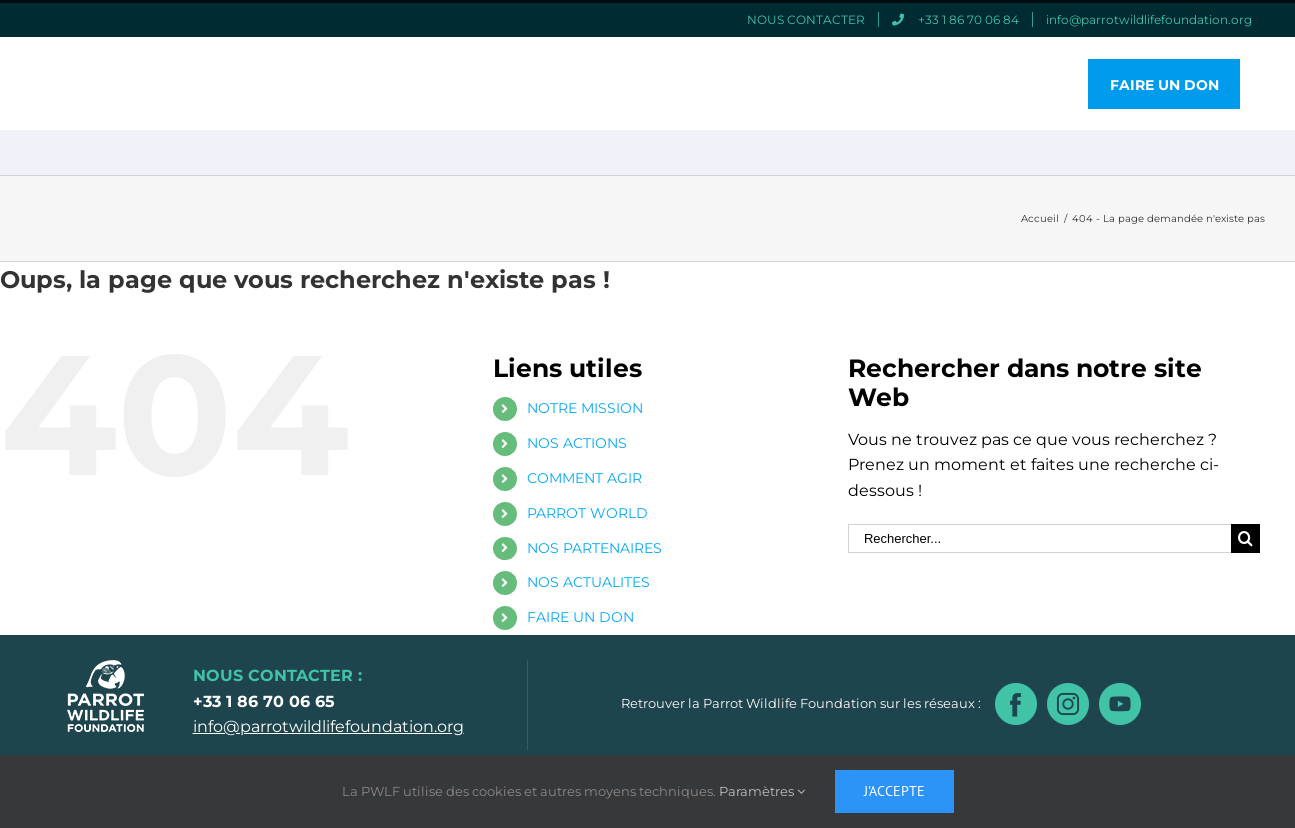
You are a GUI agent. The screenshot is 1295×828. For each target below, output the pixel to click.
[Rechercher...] (1039, 538)
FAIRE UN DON (580, 617)
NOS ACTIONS (577, 443)
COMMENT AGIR (584, 478)
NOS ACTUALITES (588, 582)
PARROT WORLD (587, 513)
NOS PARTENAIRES (594, 548)
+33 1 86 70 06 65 (264, 701)
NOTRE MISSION (585, 408)
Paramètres (762, 791)
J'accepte (894, 791)
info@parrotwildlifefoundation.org (328, 726)
